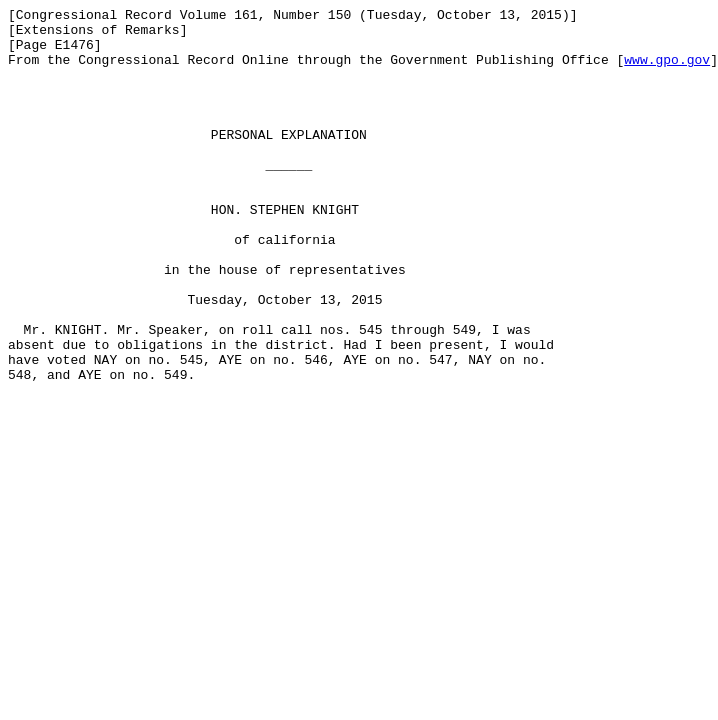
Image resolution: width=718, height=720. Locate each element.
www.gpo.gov (667, 71)
